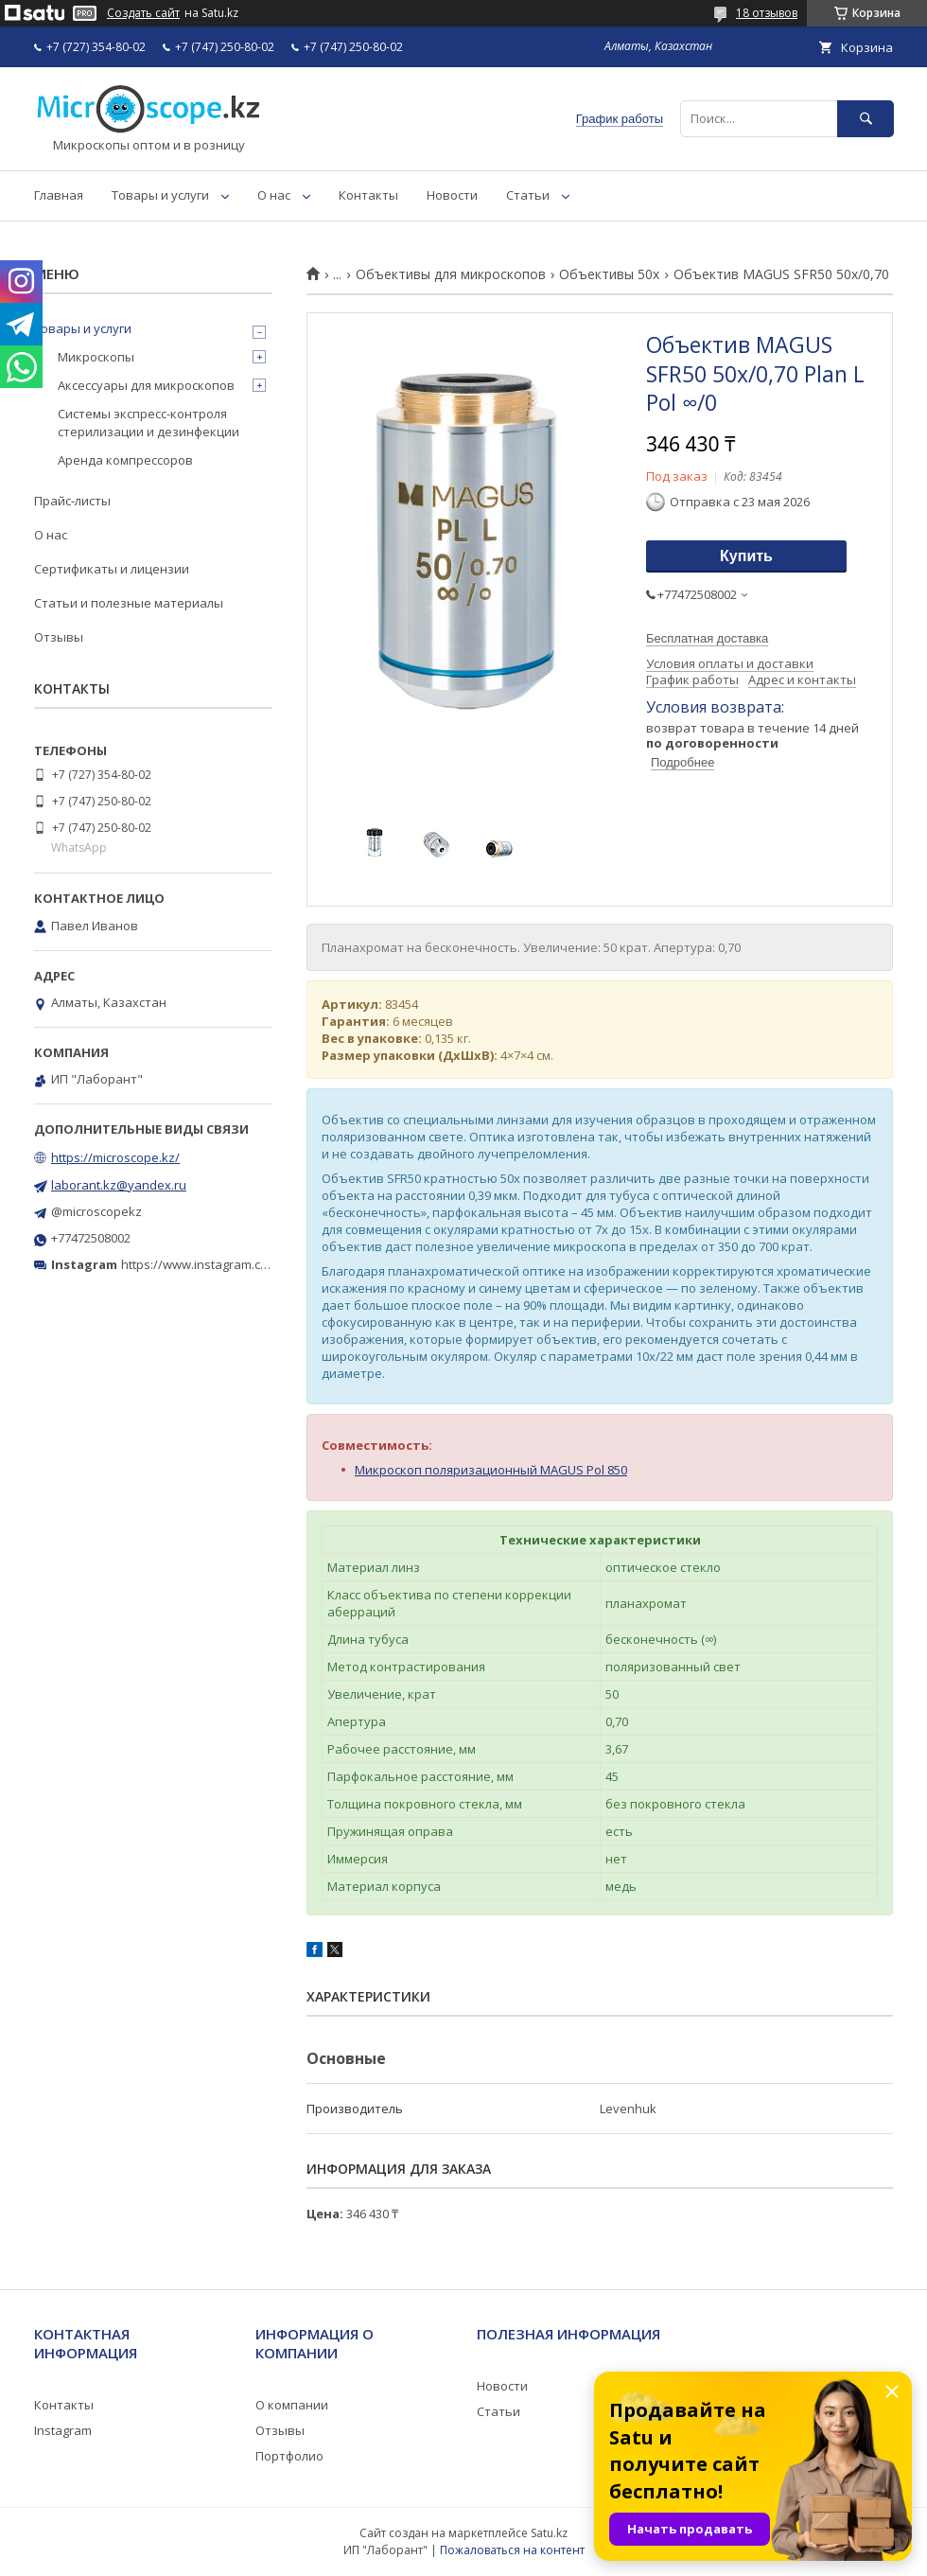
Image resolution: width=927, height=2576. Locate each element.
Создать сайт (143, 13)
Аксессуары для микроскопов (146, 385)
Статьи (528, 194)
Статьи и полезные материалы (128, 602)
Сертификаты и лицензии (111, 568)
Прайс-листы (72, 500)
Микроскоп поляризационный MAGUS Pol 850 (491, 1469)
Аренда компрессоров (125, 459)
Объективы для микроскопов (451, 274)
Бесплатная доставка (707, 638)
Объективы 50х (609, 274)
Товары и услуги (160, 194)
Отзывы (58, 636)
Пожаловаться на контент (512, 2550)
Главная (58, 194)
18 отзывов (766, 13)
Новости (452, 194)
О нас (273, 194)
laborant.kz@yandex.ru (118, 1184)
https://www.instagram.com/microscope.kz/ (245, 1264)
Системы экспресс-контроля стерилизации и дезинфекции (148, 422)
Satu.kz (549, 2533)
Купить (746, 556)
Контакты (368, 194)
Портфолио (289, 2455)
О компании (291, 2404)
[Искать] (865, 118)
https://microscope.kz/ (115, 1157)
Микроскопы (96, 356)
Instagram (63, 2430)
